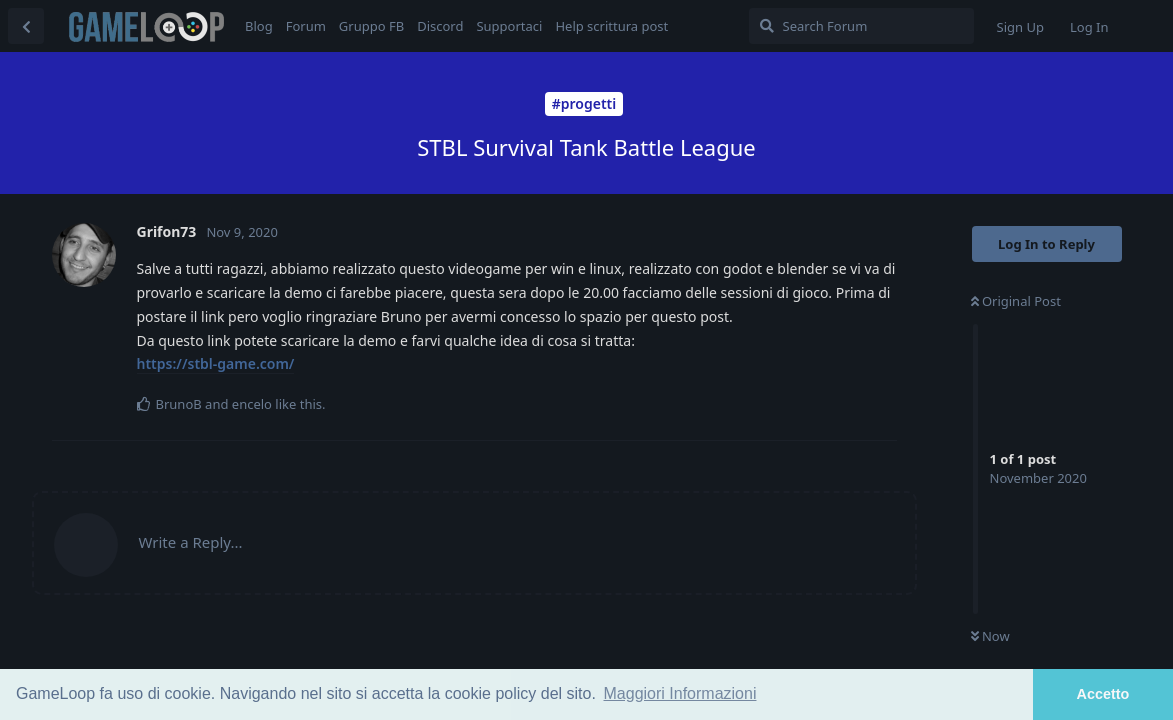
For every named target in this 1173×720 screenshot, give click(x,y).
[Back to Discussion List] (26, 26)
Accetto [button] (1103, 694)
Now (990, 636)
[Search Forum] (861, 26)
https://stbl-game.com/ (216, 363)
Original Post (1016, 301)
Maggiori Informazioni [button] (680, 693)
